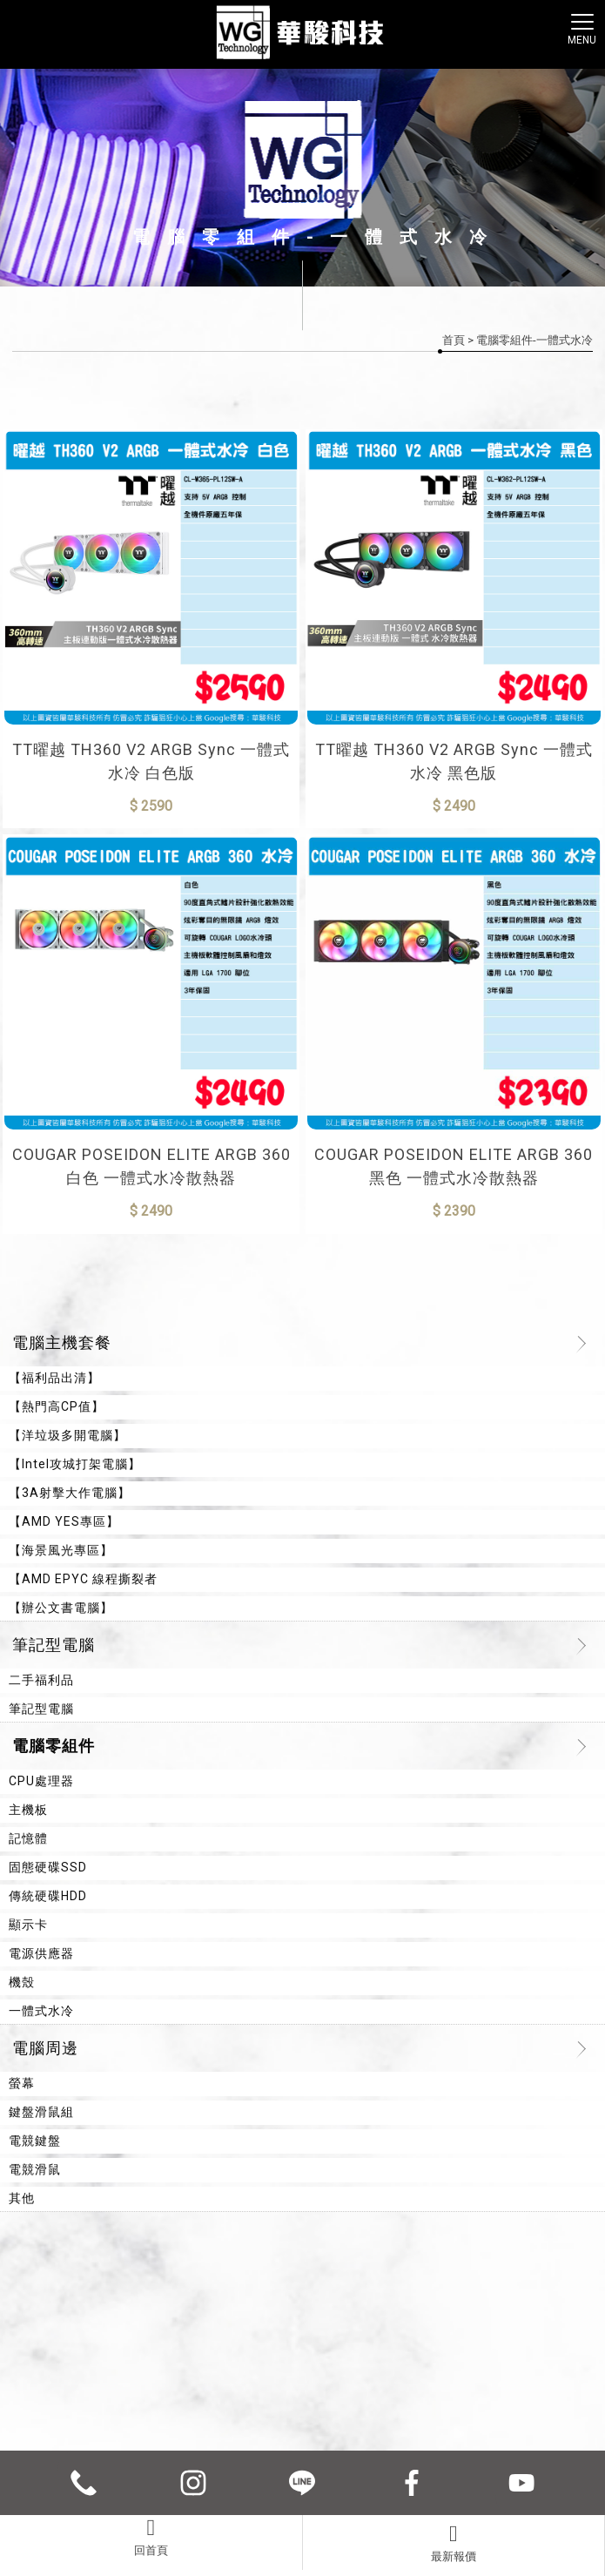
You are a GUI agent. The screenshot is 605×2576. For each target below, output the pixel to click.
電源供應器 (41, 1953)
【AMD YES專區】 (64, 1521)
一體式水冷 (41, 2011)
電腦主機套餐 (61, 1342)
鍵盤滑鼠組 (41, 2112)
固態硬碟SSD (48, 1867)
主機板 (28, 1810)
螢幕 (22, 2083)
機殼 (22, 1982)
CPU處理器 (41, 1781)
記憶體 (28, 1838)
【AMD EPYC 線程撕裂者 (83, 1579)
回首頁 (151, 2537)
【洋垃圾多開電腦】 (67, 1435)
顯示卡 (28, 1925)
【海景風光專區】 (61, 1550)
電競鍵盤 (35, 2141)
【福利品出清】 (54, 1378)
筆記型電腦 (53, 1644)
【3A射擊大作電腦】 (70, 1493)
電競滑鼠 (35, 2169)
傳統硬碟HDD (48, 1896)
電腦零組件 (53, 1745)
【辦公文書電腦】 (61, 1608)
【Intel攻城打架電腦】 (75, 1464)
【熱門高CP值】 (56, 1406)
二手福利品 (41, 1680)
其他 (22, 2198)
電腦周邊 (45, 2048)
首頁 (453, 340)
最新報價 (454, 2543)
